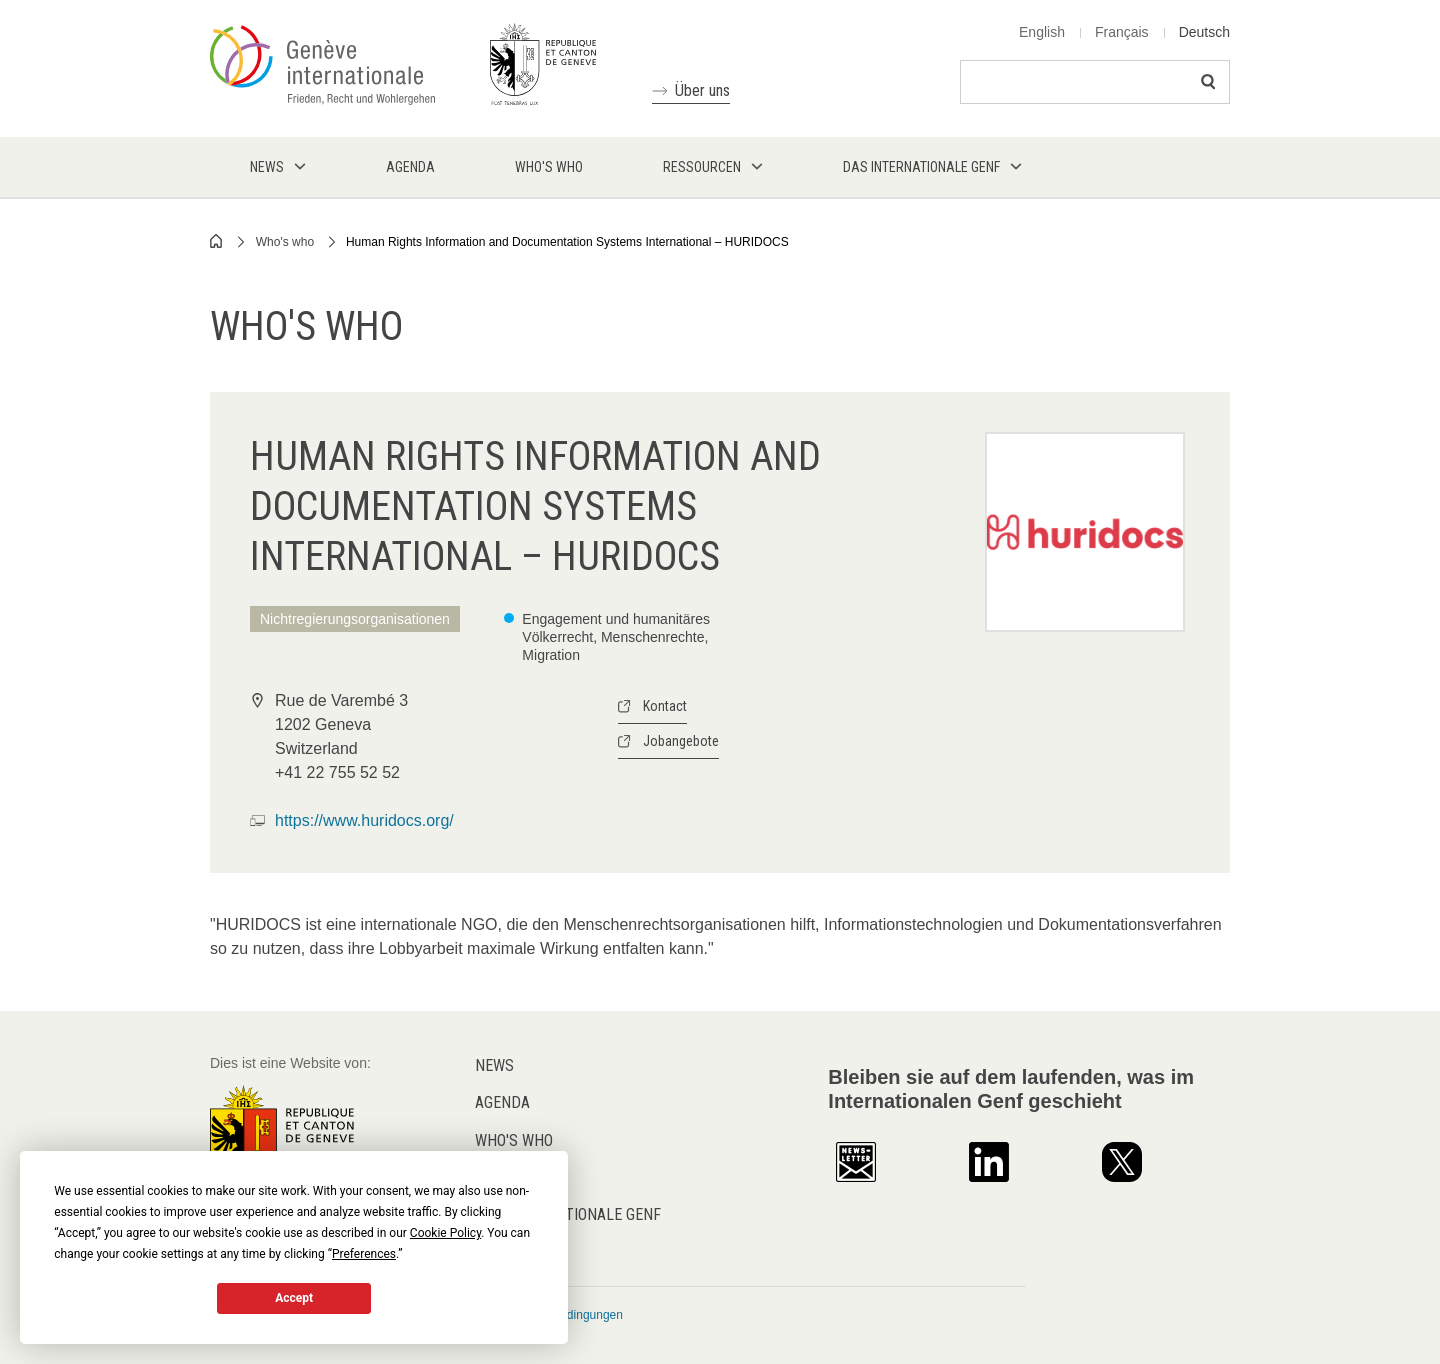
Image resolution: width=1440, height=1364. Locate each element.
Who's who (285, 242)
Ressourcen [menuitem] (702, 167)
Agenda (502, 1102)
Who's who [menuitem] (549, 167)
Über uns (702, 90)
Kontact (665, 706)
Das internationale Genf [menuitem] (921, 167)
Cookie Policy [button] (445, 1233)
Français (1122, 32)
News (494, 1065)
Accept (294, 1298)
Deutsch (1204, 32)
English (1042, 32)
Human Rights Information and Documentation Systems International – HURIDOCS (567, 242)
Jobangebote (681, 741)
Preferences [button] (364, 1254)
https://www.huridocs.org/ (364, 820)
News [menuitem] (267, 167)
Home (217, 241)
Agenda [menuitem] (410, 167)
